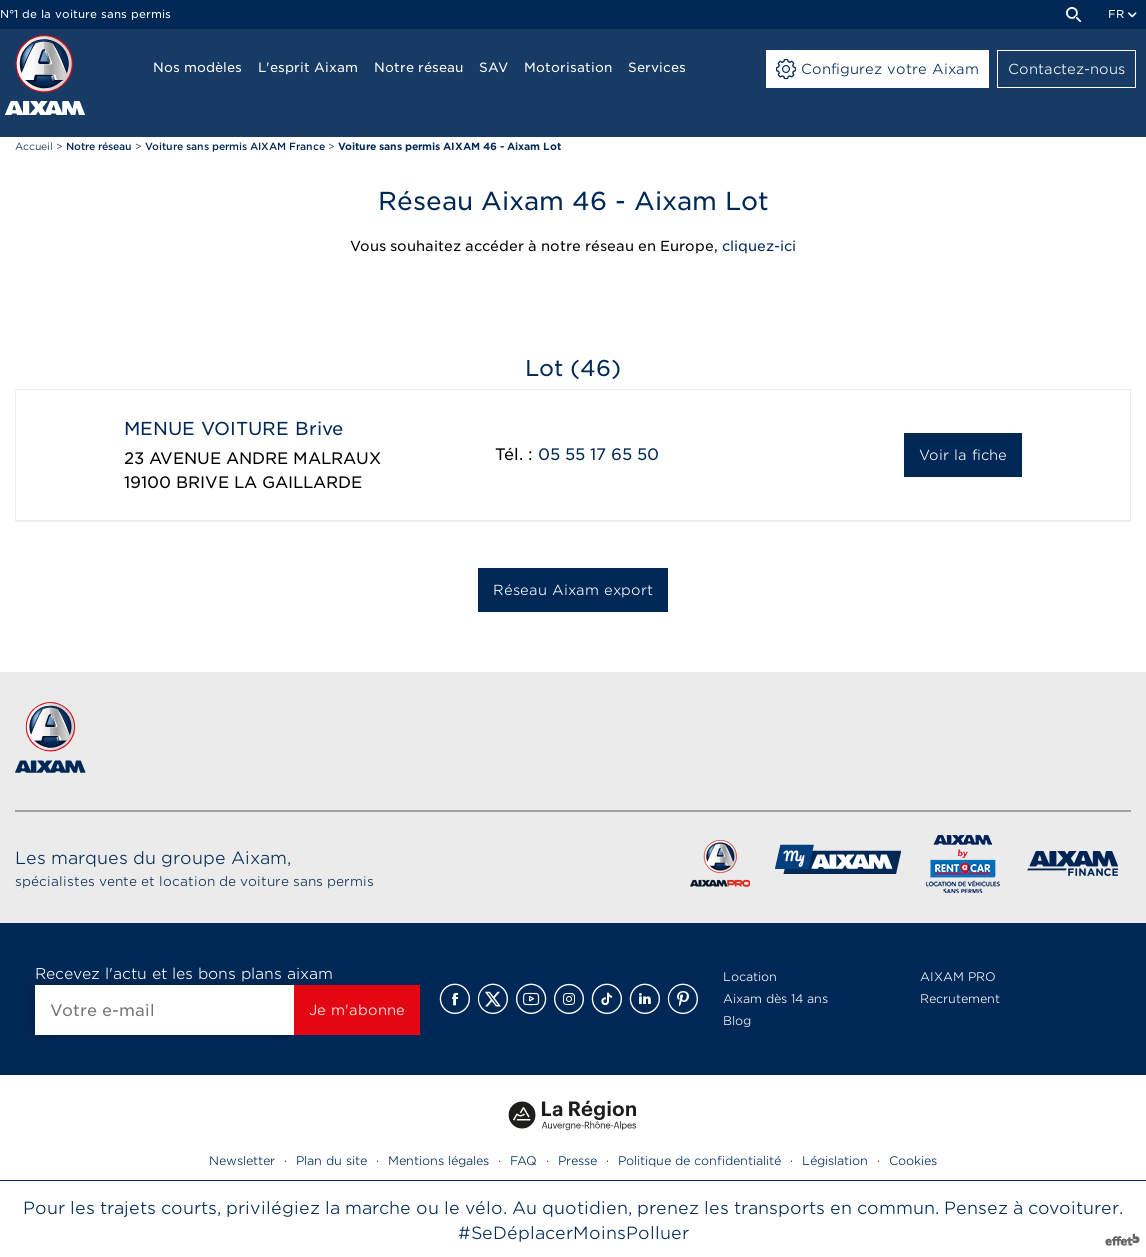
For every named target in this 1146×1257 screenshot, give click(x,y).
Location (750, 976)
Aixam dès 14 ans (775, 998)
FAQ (523, 1160)
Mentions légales (438, 1160)
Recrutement (960, 998)
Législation (835, 1160)
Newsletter (242, 1160)
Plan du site (331, 1160)
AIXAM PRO (958, 976)
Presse (577, 1160)
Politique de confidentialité (699, 1160)
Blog (737, 1020)
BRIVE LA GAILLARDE (269, 482)
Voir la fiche (963, 455)
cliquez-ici (759, 246)
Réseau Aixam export (573, 590)
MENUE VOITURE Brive (233, 428)
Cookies (913, 1160)
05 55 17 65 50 (598, 454)
